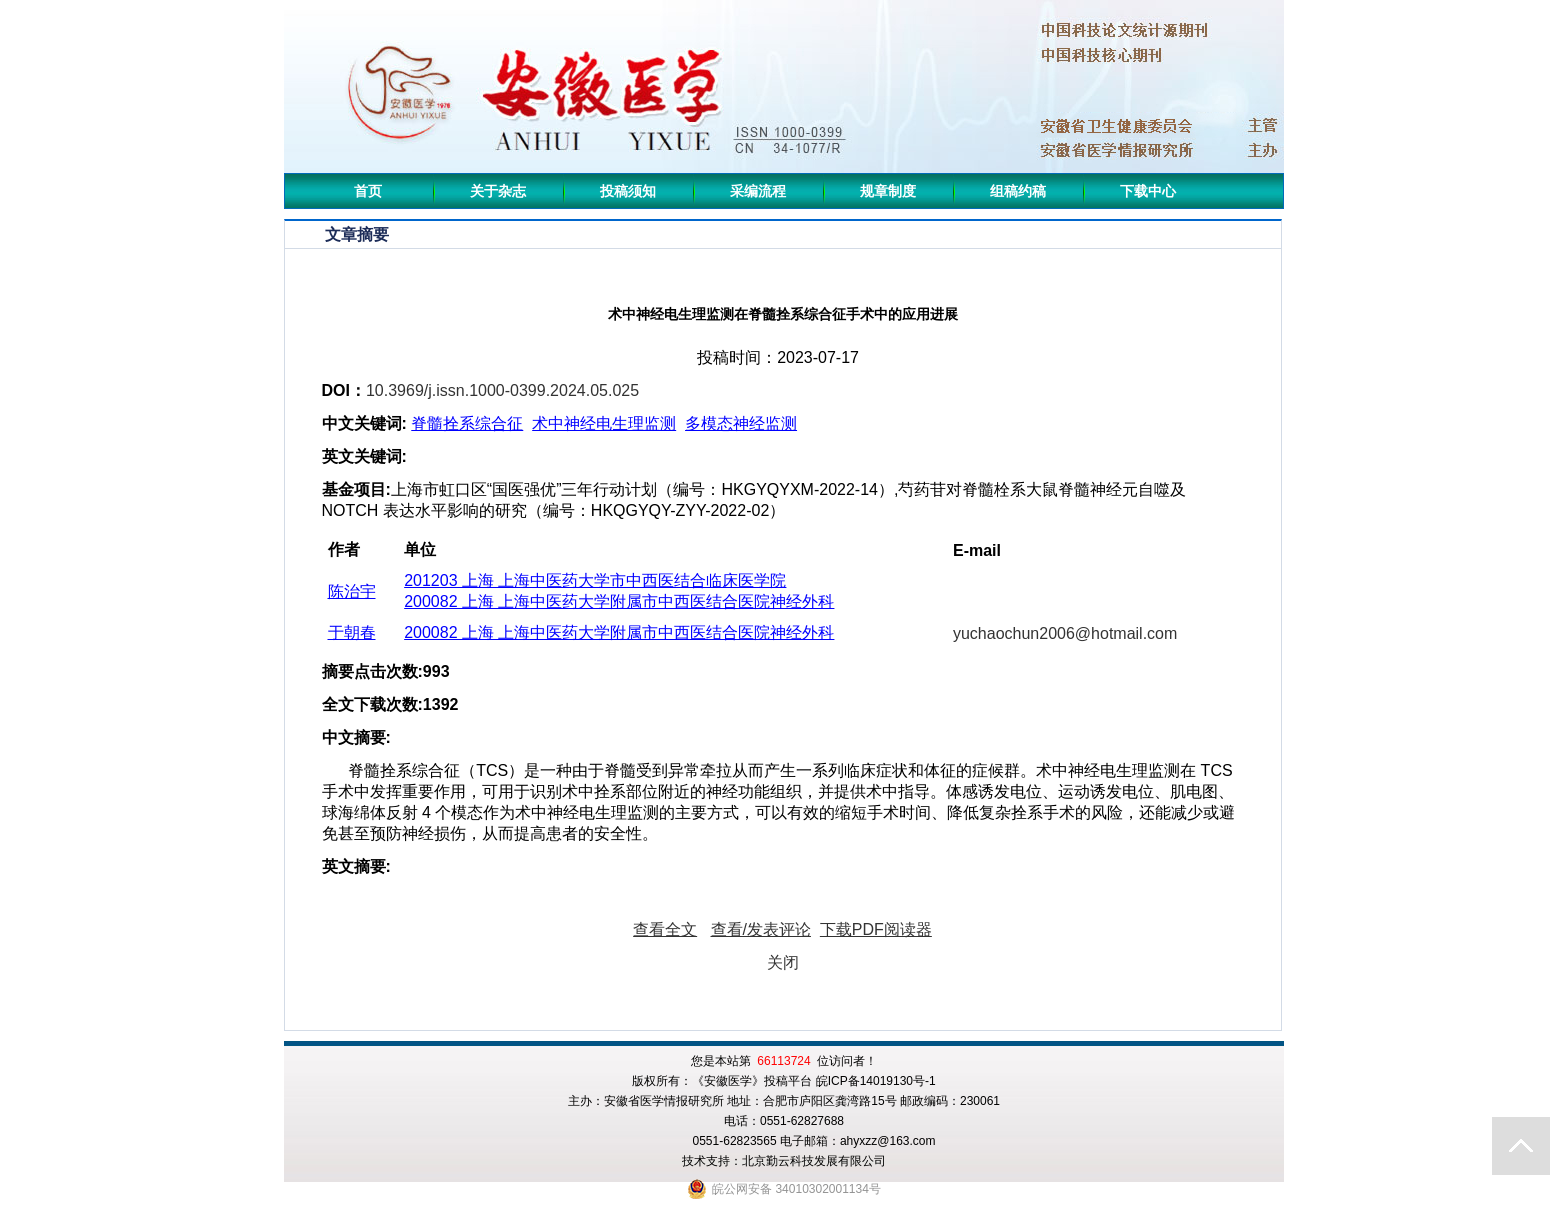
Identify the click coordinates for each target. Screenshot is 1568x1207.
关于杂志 (498, 191)
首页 (368, 191)
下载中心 (1148, 191)
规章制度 (888, 191)
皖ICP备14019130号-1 (876, 1081)
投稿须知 (628, 191)
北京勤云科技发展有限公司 (814, 1161)
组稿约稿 (1018, 191)
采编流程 (758, 191)
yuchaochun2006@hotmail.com (1065, 633)
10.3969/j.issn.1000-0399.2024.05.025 (502, 390)
